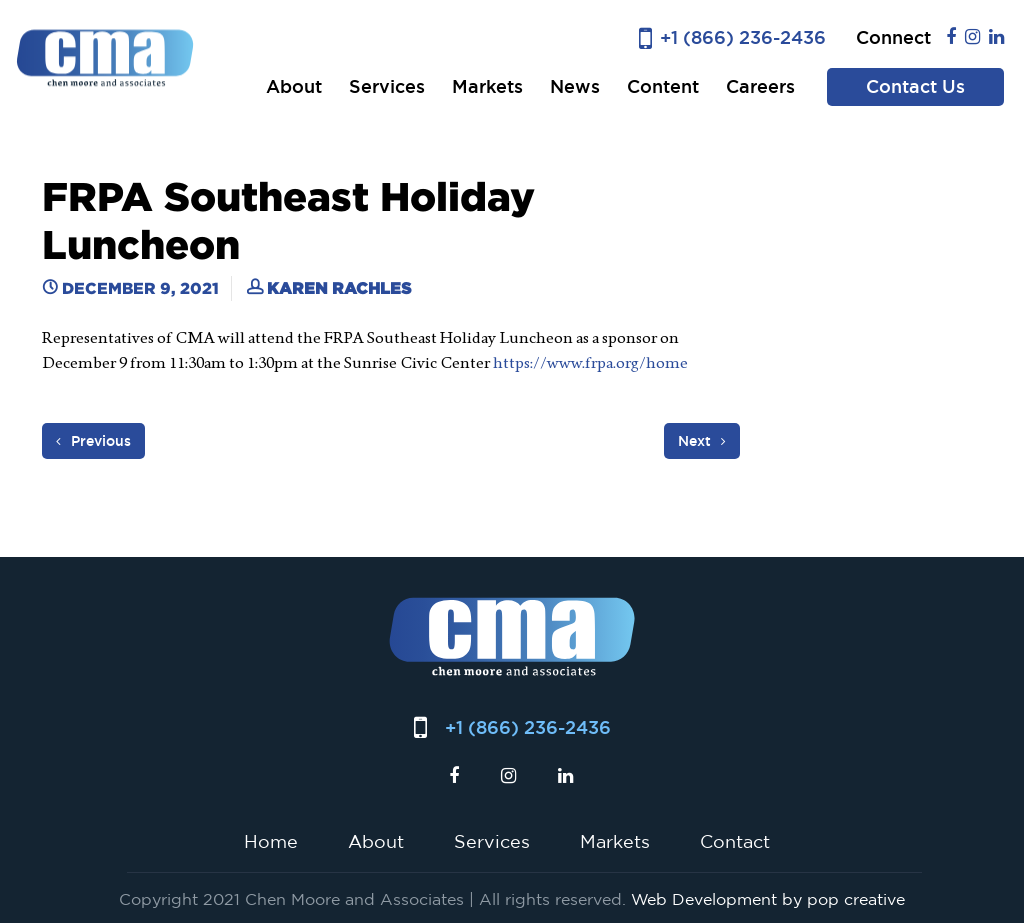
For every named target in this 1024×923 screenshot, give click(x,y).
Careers (760, 86)
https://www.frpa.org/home (592, 362)
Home (271, 841)
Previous (93, 441)
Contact (735, 841)
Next (702, 441)
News (575, 86)
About (294, 86)
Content (663, 86)
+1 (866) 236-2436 (743, 37)
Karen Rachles (339, 288)
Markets (487, 86)
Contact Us (915, 86)
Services (387, 86)
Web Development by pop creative (768, 899)
